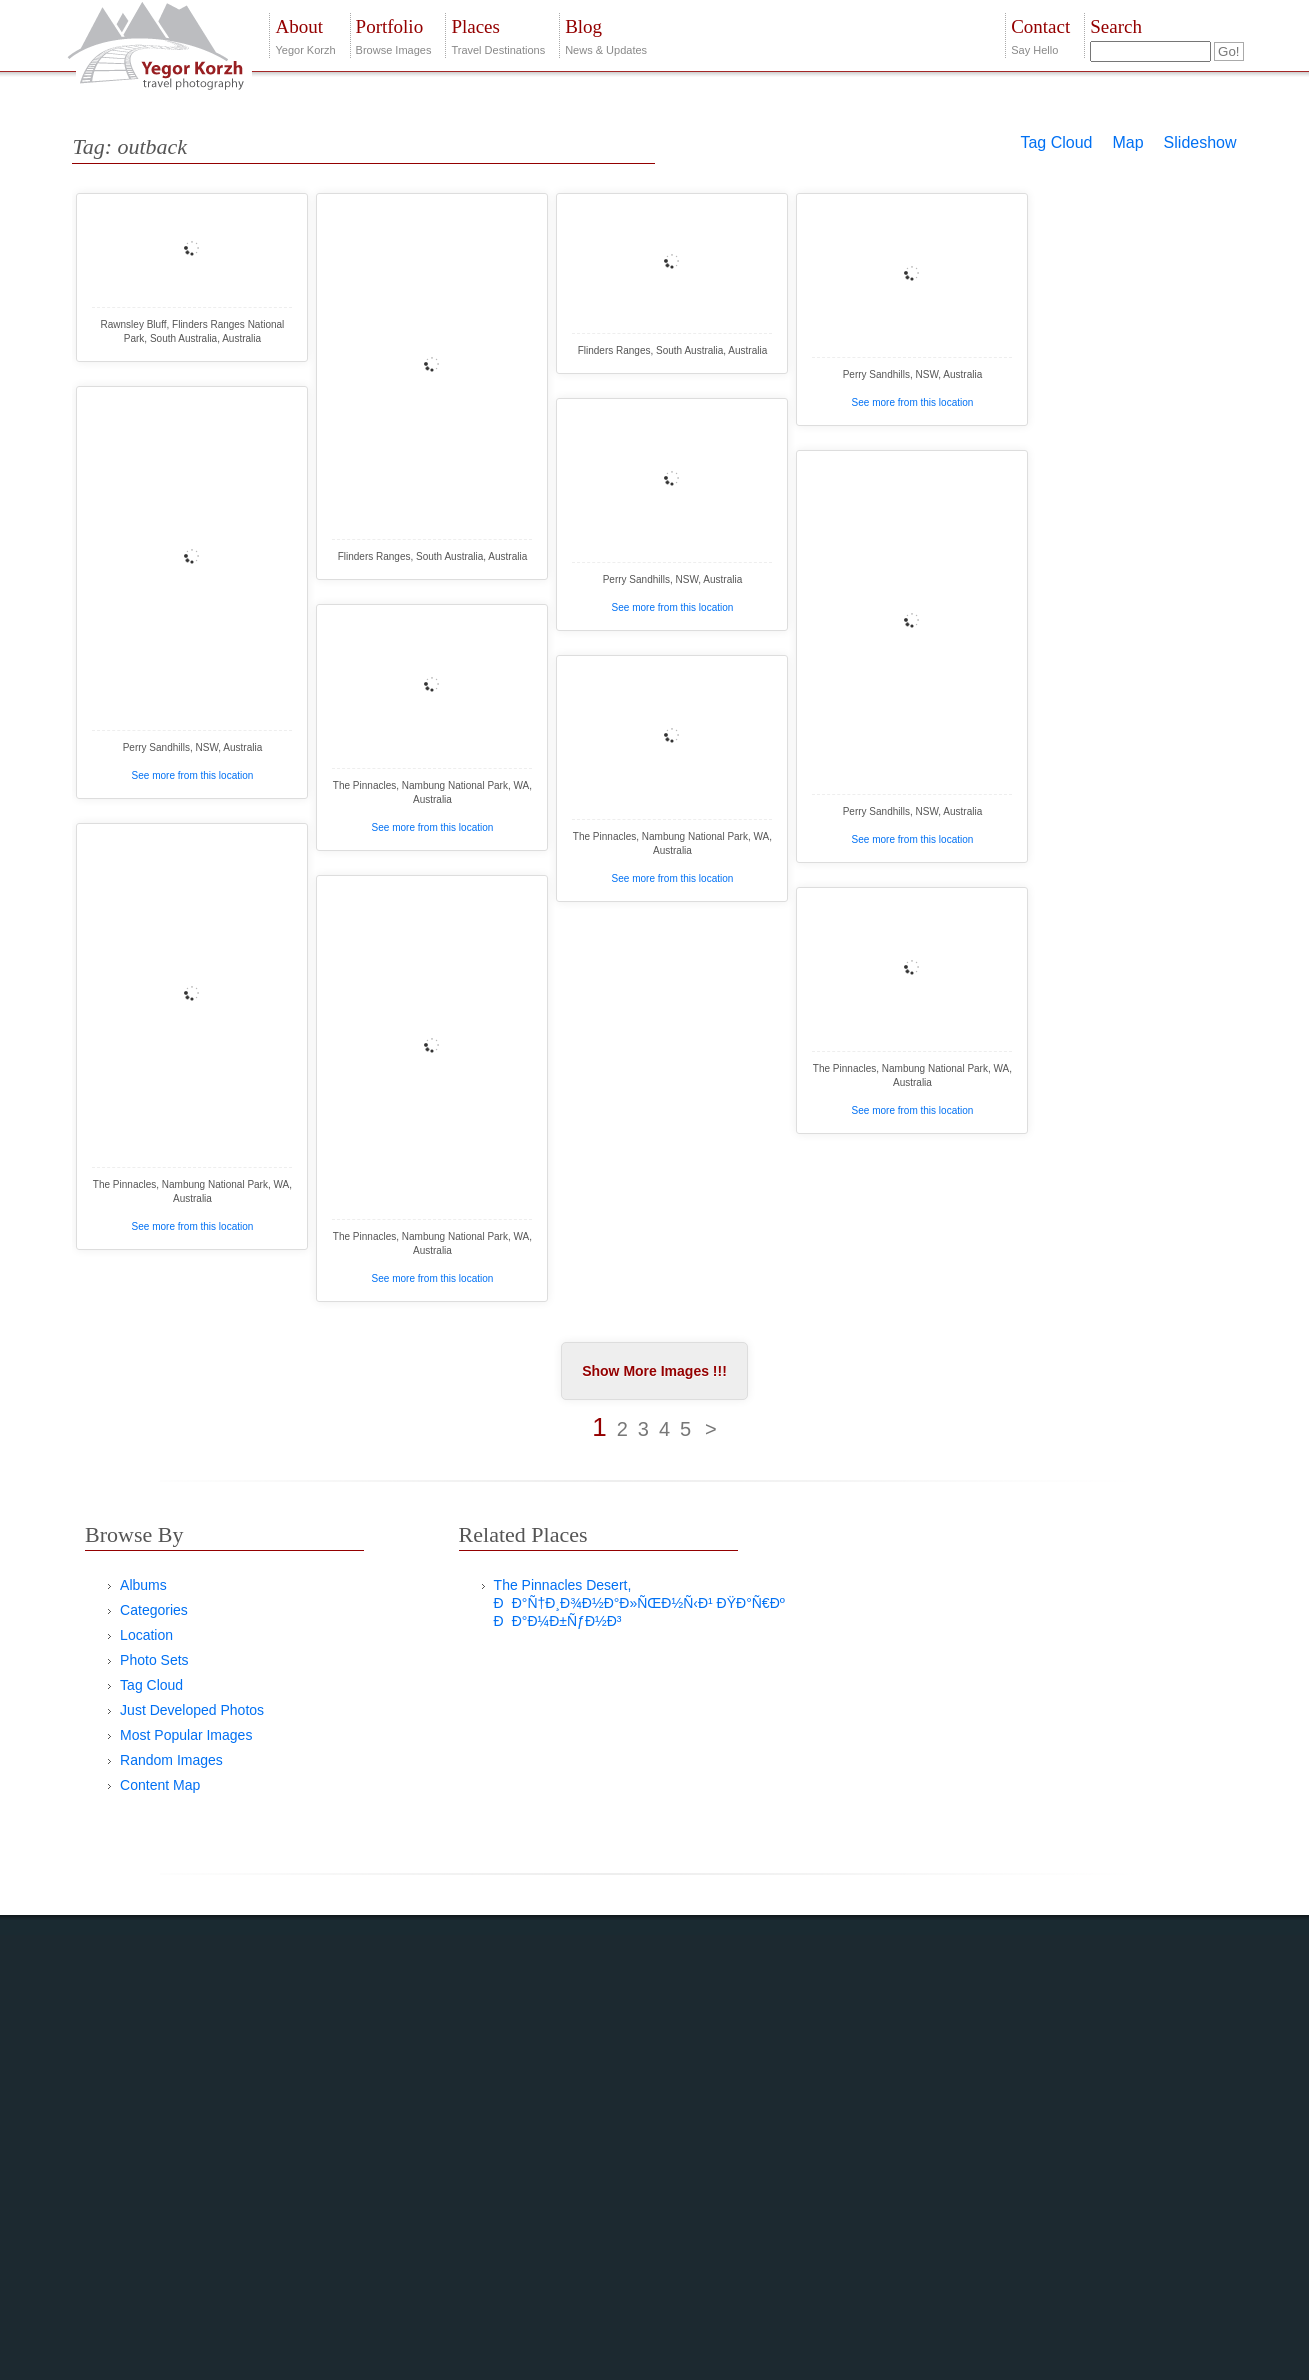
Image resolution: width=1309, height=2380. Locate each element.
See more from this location (913, 402)
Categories (154, 1610)
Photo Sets (154, 1660)
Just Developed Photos (192, 1710)
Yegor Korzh (305, 34)
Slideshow (1200, 142)
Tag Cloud (1056, 142)
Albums (143, 1585)
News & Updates (606, 34)
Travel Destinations (498, 34)
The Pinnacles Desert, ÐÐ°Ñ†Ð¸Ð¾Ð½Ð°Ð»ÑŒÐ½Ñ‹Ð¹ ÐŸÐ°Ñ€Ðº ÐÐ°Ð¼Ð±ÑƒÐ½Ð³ (639, 1603)
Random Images (171, 1760)
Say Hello (1040, 34)
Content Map (160, 1785)
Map (1127, 142)
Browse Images (394, 34)
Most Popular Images (186, 1735)
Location (146, 1635)
